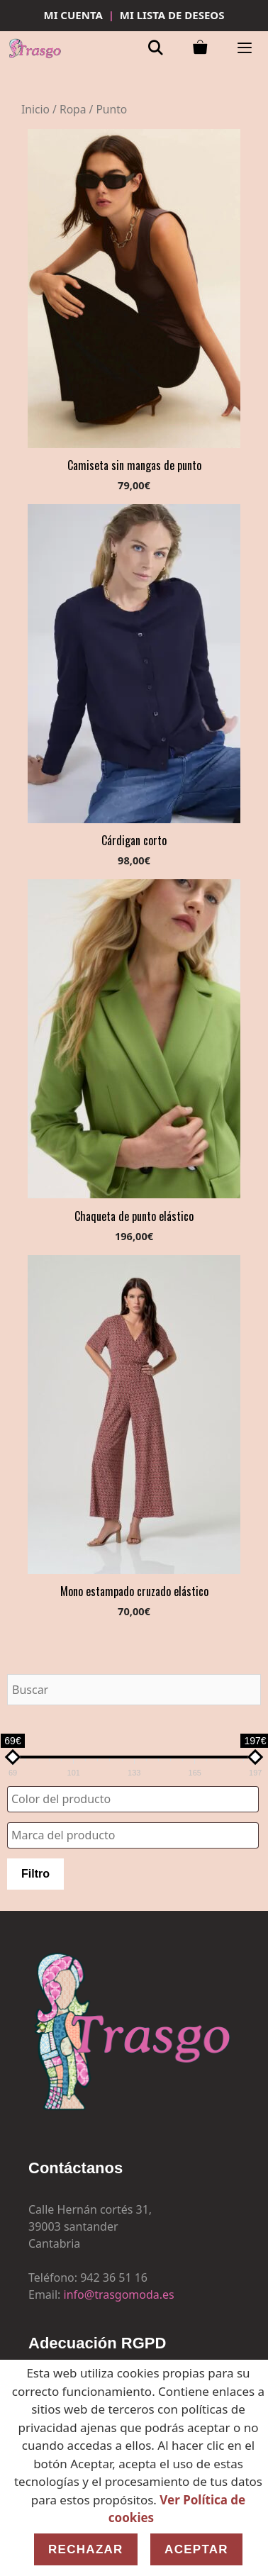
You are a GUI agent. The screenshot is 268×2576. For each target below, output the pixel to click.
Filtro (35, 1874)
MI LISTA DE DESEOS (172, 15)
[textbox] (136, 1798)
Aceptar (196, 2549)
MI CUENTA (72, 15)
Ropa (73, 109)
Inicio (35, 109)
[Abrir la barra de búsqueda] (156, 48)
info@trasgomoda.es (119, 2294)
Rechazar (85, 2549)
